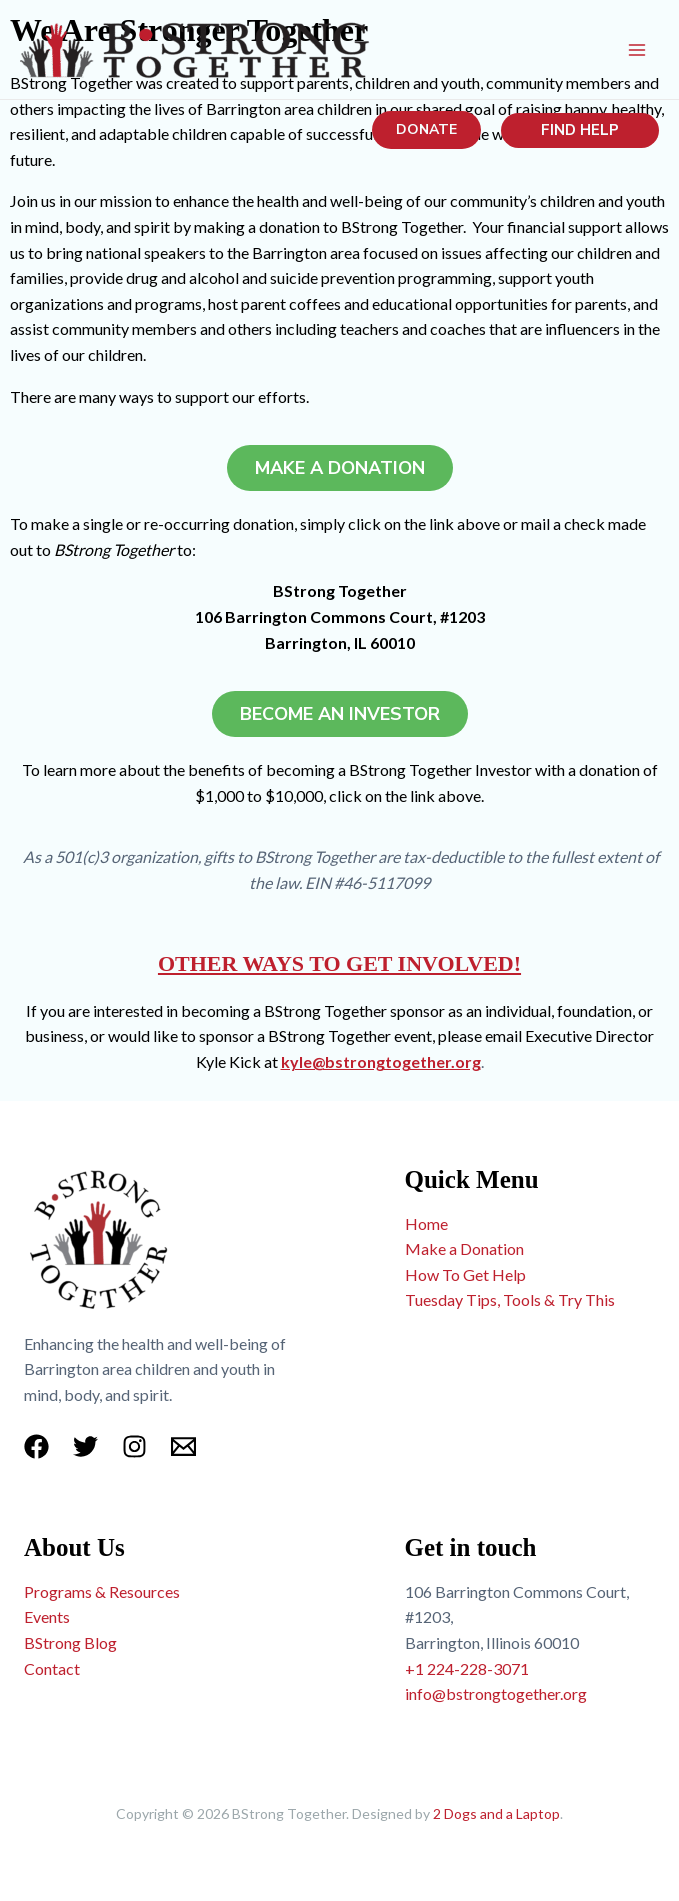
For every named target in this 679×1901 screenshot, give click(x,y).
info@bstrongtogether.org (496, 1693)
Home (426, 1223)
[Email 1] (183, 1446)
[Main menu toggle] (637, 50)
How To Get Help (465, 1274)
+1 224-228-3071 (467, 1668)
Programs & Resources (102, 1591)
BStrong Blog (70, 1642)
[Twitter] (85, 1446)
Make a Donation (464, 1248)
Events (47, 1616)
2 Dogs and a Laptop (496, 1813)
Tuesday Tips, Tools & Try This (510, 1299)
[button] (426, 130)
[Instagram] (134, 1446)
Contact (52, 1668)
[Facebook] (36, 1446)
